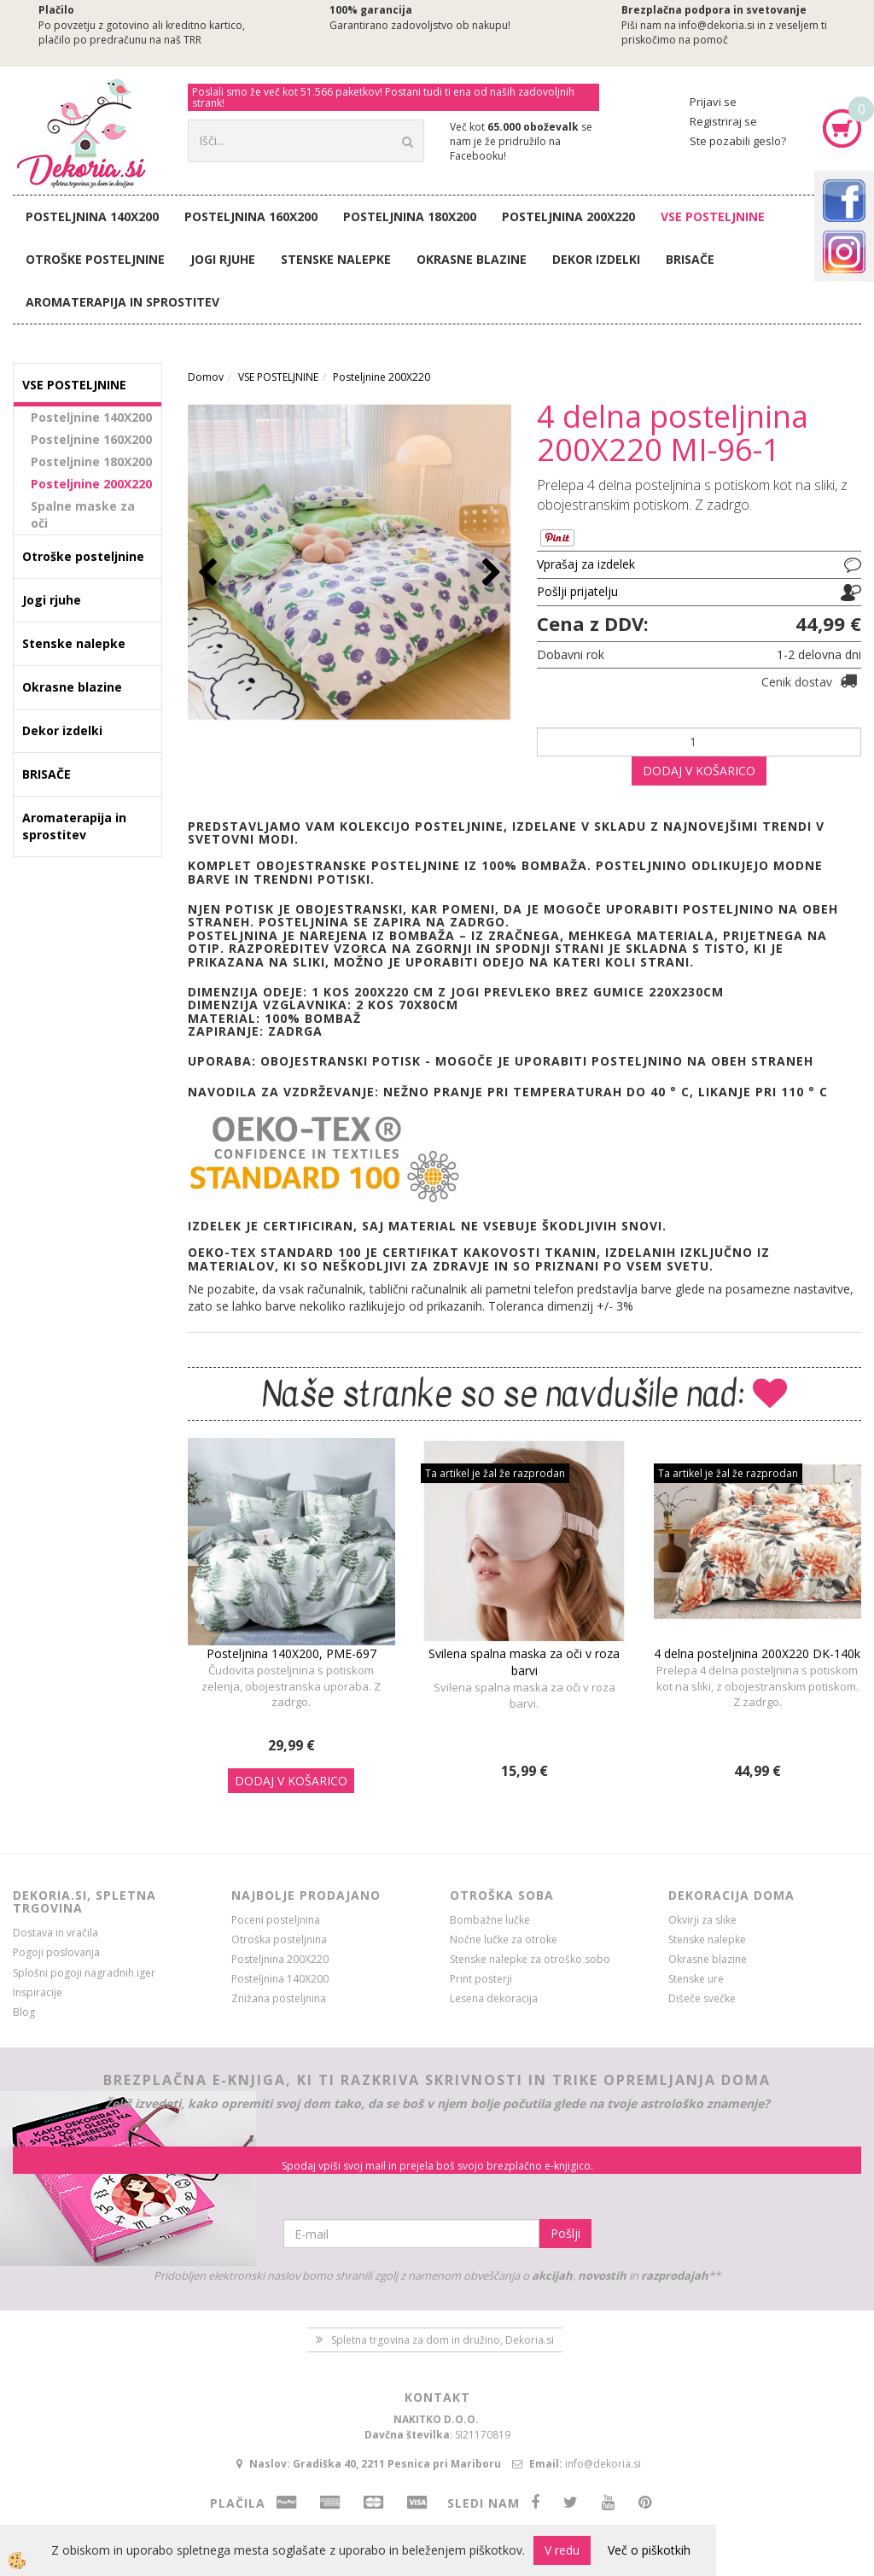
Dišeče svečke (702, 1998)
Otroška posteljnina (279, 1939)
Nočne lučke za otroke (503, 1939)
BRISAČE (690, 259)
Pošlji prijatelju (577, 591)
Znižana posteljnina (278, 1998)
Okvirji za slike (702, 1920)
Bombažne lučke (490, 1920)
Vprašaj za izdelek (586, 564)
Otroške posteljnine (95, 259)
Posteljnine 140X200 (91, 417)
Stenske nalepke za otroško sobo (530, 1959)
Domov (206, 377)
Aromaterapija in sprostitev (122, 302)
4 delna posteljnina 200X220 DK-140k (757, 1653)
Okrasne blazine (472, 259)
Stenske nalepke (336, 259)
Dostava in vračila (55, 1932)
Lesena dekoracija (494, 1998)
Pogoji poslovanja (56, 1952)
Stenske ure (696, 1978)
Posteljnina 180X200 (409, 216)
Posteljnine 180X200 (91, 461)
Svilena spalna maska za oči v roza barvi (524, 1662)
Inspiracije (37, 1992)
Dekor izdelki (596, 259)
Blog (24, 2012)
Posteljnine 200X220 (91, 484)
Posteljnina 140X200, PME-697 (291, 1653)
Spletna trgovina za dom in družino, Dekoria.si (442, 2340)
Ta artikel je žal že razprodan (495, 1473)
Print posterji (481, 1978)
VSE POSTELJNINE (713, 216)
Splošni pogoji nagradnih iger (84, 1973)
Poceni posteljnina (275, 1920)
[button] (489, 573)
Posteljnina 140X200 (92, 216)
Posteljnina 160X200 (251, 216)
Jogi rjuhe (222, 259)
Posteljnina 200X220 (568, 216)
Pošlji (565, 2233)
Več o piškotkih (649, 2550)
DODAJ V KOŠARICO (699, 770)
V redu (562, 2550)
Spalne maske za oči (83, 514)
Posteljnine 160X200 (91, 439)
